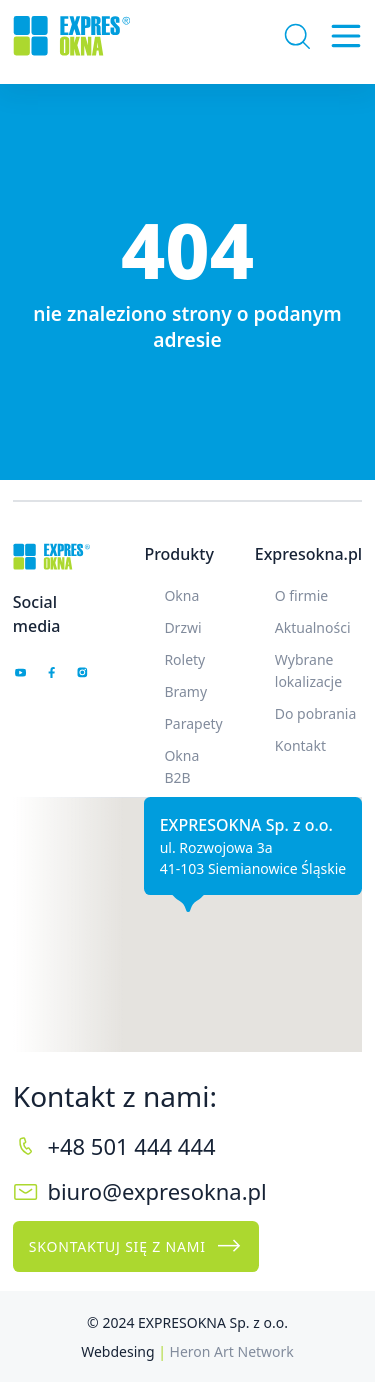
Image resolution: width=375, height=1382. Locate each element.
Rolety (184, 659)
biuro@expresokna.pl (156, 1191)
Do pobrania (316, 713)
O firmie (301, 595)
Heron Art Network (232, 1351)
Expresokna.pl (308, 554)
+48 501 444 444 (131, 1146)
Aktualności (313, 627)
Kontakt (300, 745)
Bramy (185, 691)
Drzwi (182, 627)
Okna (181, 595)
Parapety (193, 723)
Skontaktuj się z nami (136, 1246)
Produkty (178, 554)
